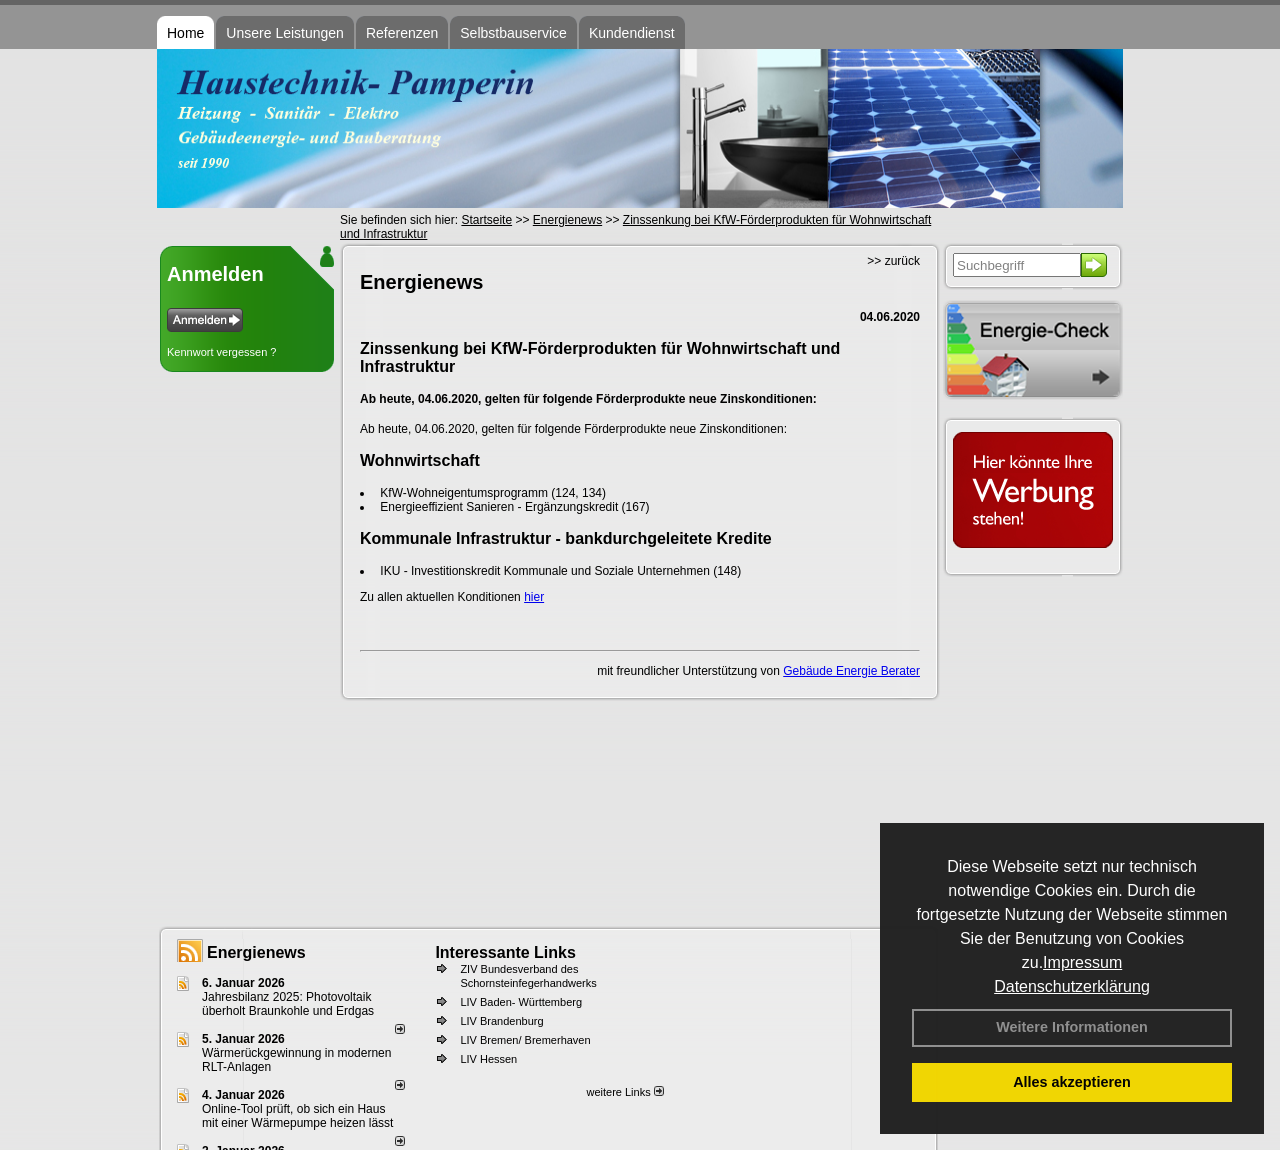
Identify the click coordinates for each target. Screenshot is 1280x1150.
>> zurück (893, 261)
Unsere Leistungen (285, 33)
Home (185, 33)
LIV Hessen (488, 1059)
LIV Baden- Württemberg (521, 1002)
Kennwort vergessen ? (221, 352)
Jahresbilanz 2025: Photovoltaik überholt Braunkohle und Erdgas (288, 1004)
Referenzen (402, 33)
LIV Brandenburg (501, 1021)
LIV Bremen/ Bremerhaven (525, 1040)
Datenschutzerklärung (1072, 986)
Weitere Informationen (1072, 1027)
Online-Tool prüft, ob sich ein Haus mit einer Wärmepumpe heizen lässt (297, 1116)
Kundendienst (632, 33)
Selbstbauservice (513, 33)
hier (534, 597)
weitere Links (624, 1092)
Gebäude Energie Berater (851, 671)
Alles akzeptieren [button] (1072, 1082)
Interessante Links (505, 952)
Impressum (1082, 962)
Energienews (256, 952)
